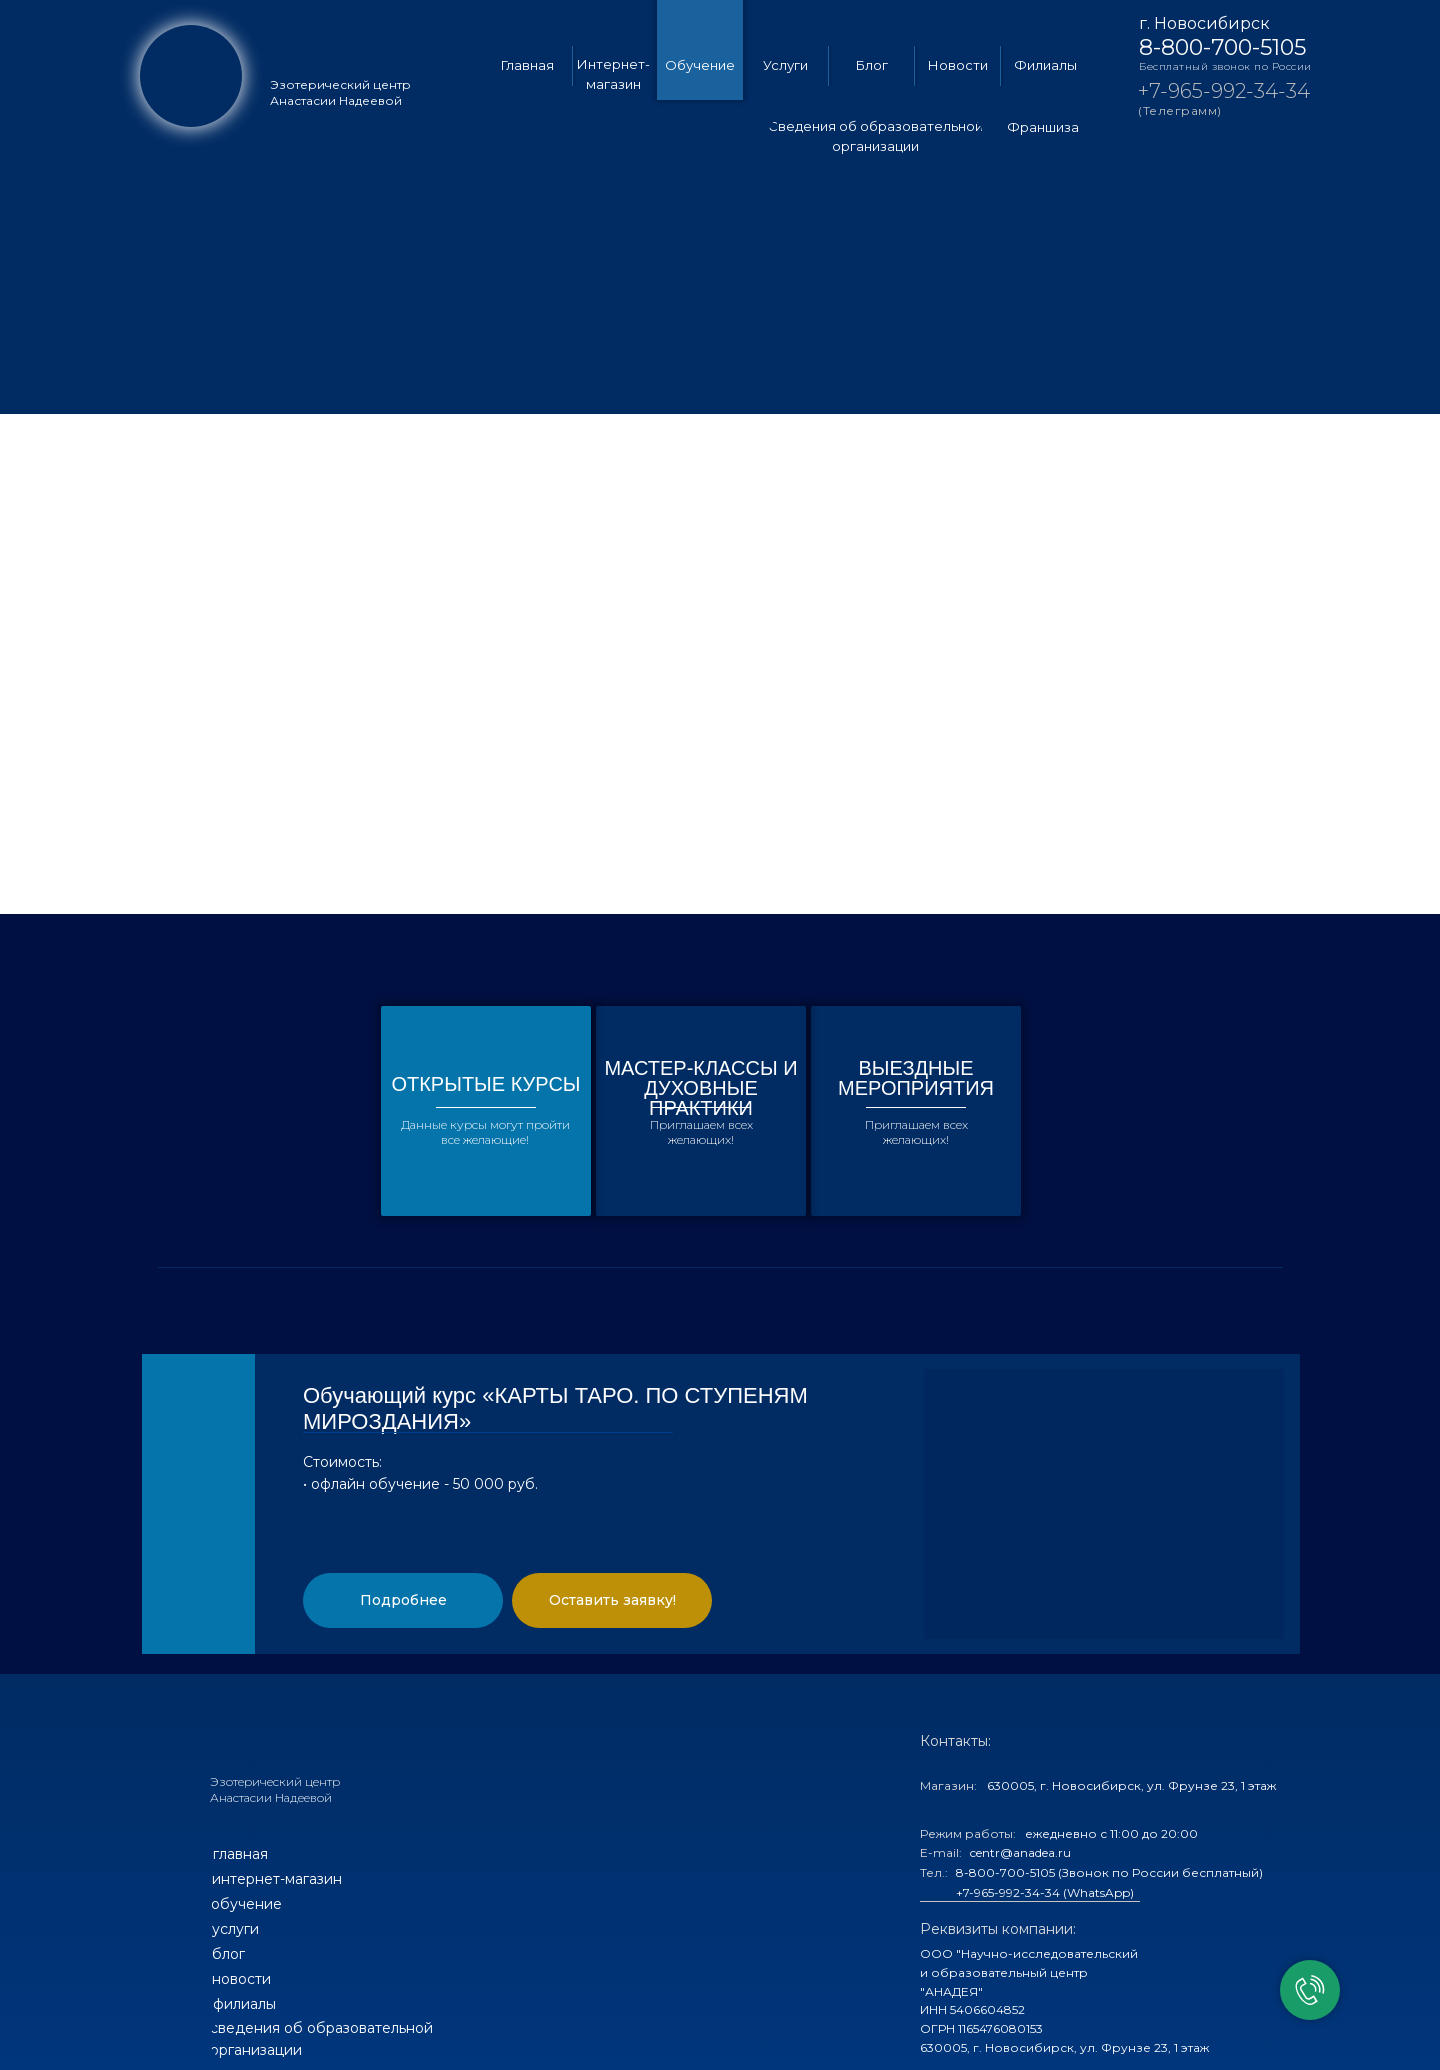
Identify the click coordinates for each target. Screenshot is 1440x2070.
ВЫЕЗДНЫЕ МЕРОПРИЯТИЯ (916, 1078)
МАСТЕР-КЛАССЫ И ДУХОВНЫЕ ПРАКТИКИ (700, 1088)
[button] (403, 1600)
